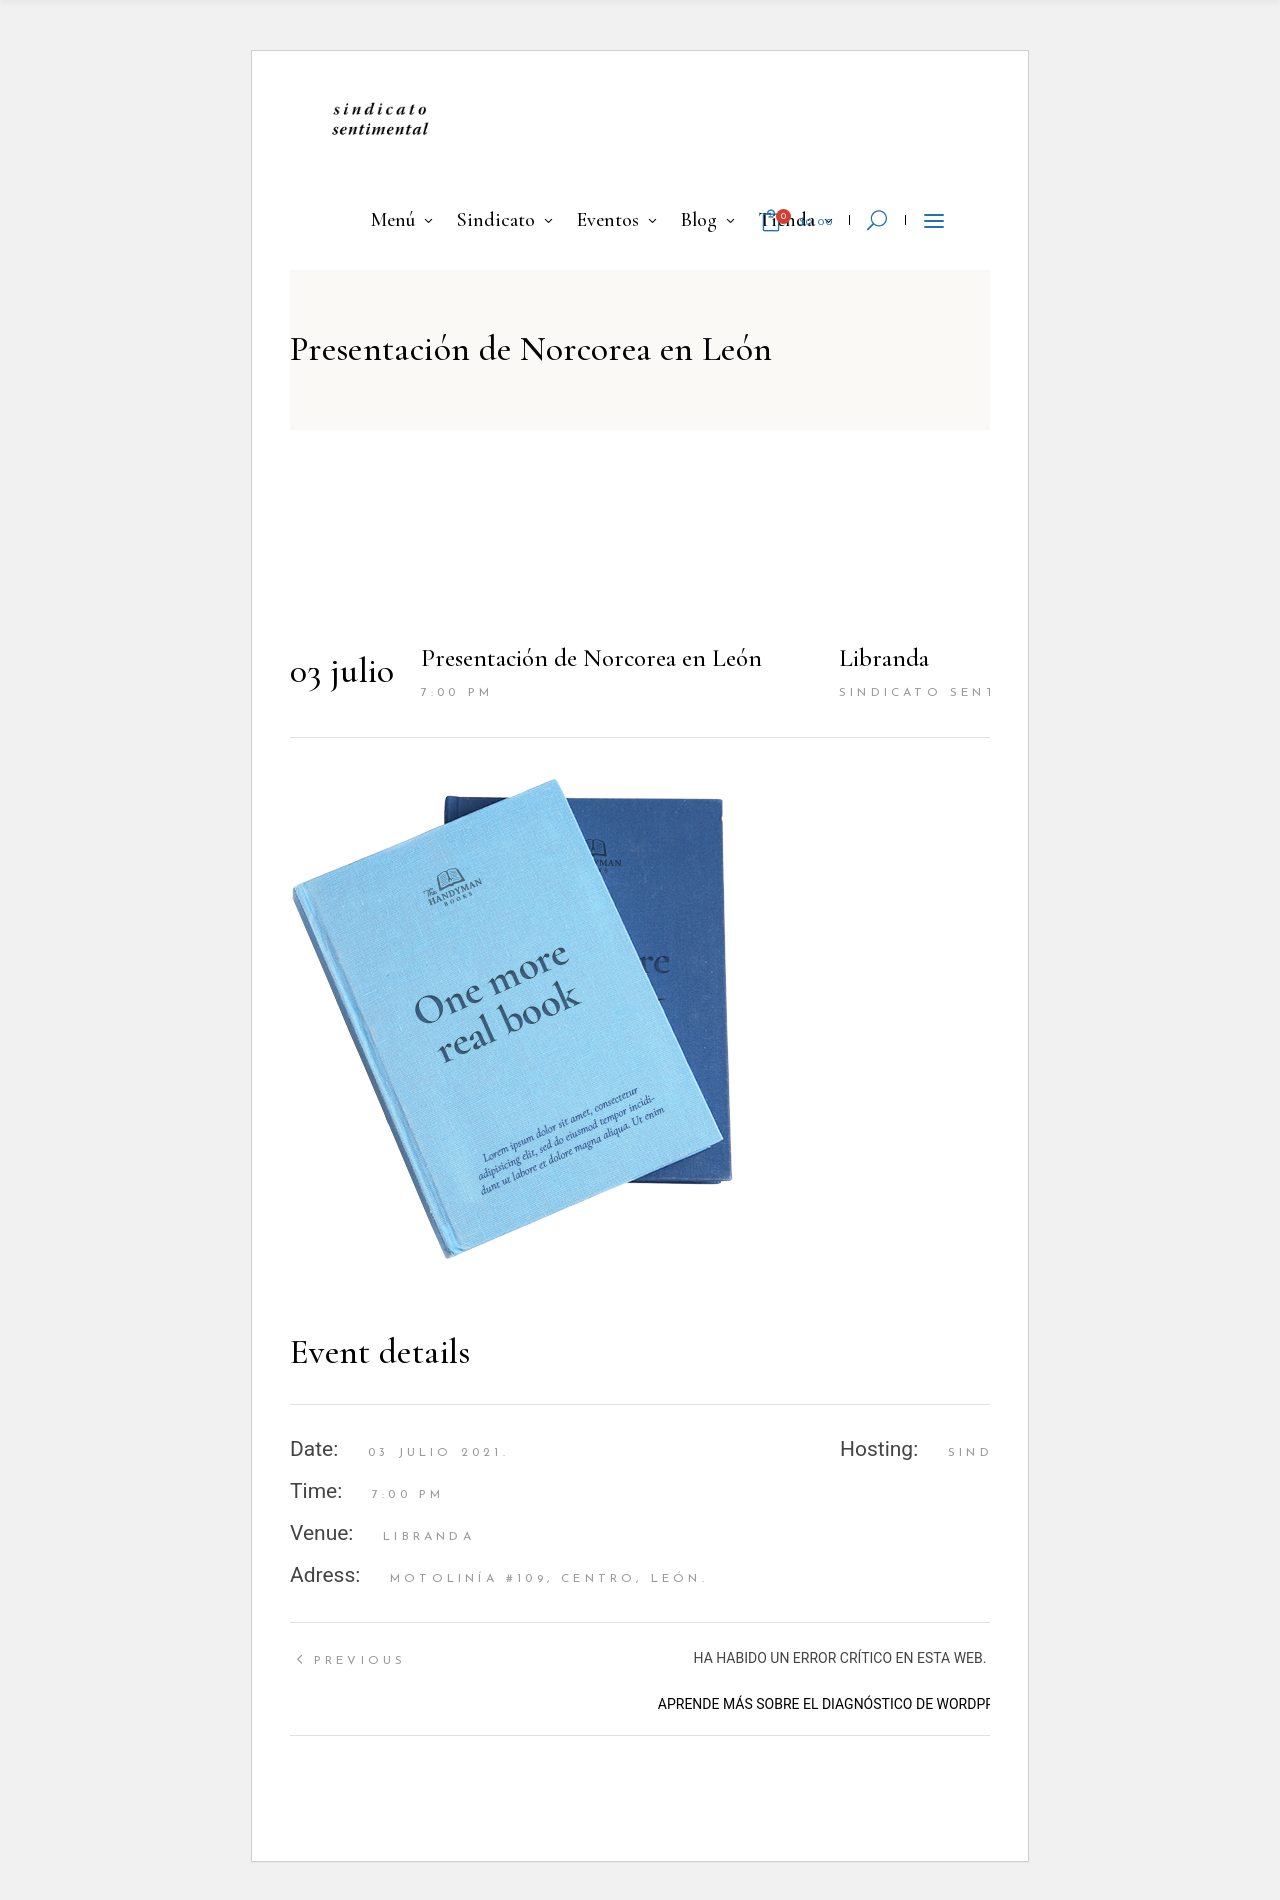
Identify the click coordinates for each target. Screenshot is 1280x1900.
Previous (360, 1661)
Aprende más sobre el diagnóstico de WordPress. (840, 1704)
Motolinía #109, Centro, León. (549, 1579)
